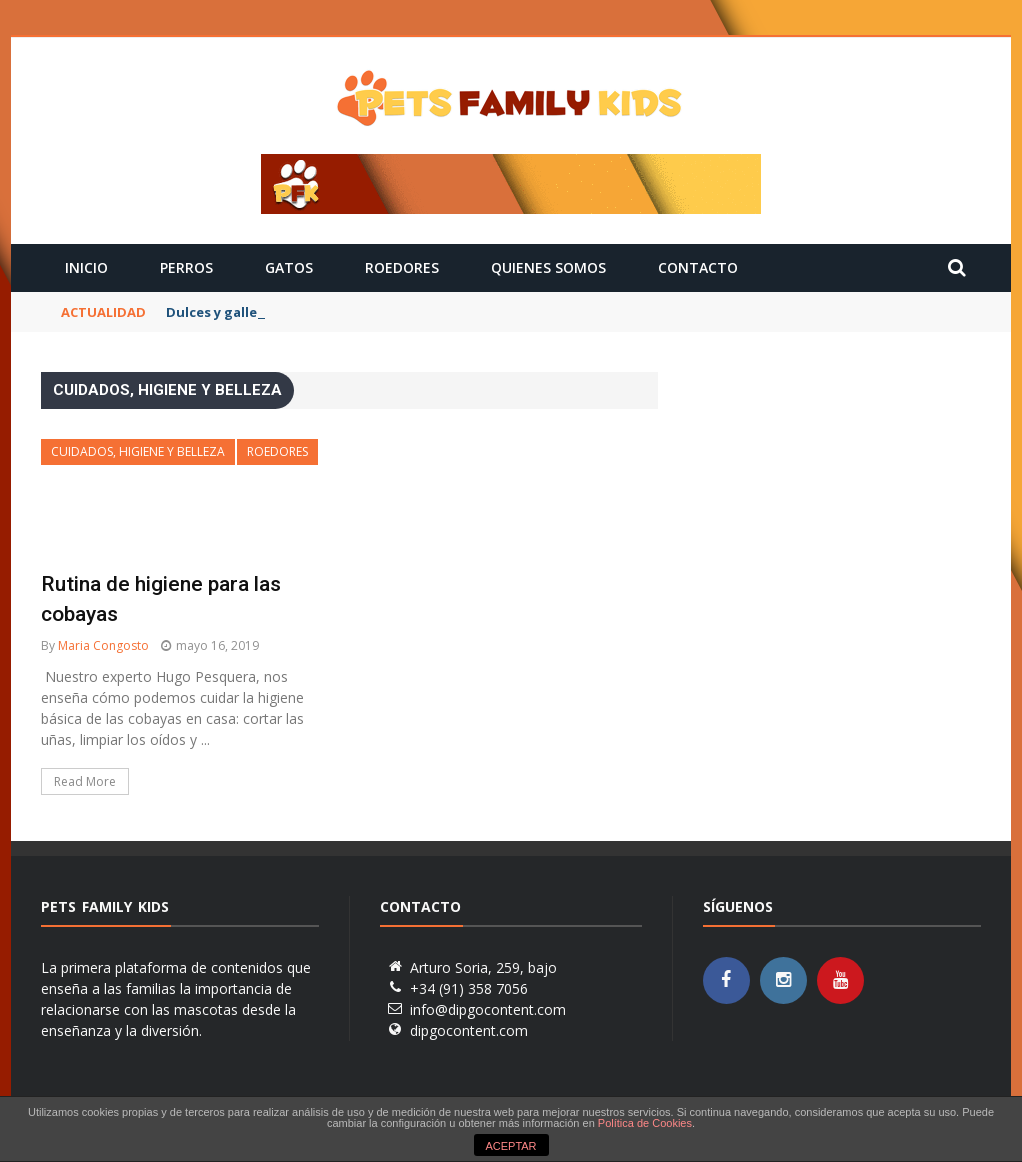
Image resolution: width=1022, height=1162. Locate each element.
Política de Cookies (645, 1123)
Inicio (86, 267)
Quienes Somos (548, 267)
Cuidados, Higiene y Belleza (138, 451)
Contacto (698, 267)
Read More (85, 781)
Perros (186, 267)
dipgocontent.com (469, 1030)
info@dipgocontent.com (488, 1009)
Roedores (402, 267)
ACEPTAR (510, 1146)
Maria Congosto (103, 645)
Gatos (289, 267)
